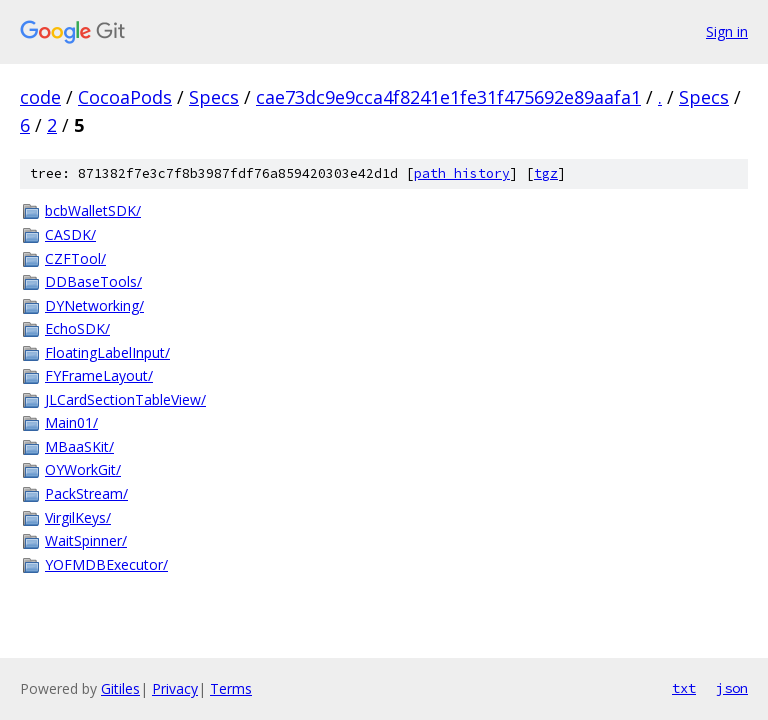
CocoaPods (125, 97)
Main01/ (71, 422)
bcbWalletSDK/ (93, 210)
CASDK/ (70, 234)
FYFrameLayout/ (99, 375)
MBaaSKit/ (79, 446)
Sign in (727, 31)
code (40, 97)
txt (684, 688)
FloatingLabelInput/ (107, 352)
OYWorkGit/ (83, 469)
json (732, 688)
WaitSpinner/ (86, 540)
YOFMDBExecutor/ (106, 564)
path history (462, 173)
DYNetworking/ (94, 305)
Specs (214, 97)
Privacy (175, 688)
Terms (231, 688)
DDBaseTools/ (93, 281)
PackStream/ (86, 493)
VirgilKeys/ (78, 517)
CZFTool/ (75, 258)
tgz (546, 173)
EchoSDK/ (77, 328)
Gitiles (120, 688)
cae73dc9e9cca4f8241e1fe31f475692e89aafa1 (448, 97)
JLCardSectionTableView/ (125, 399)
